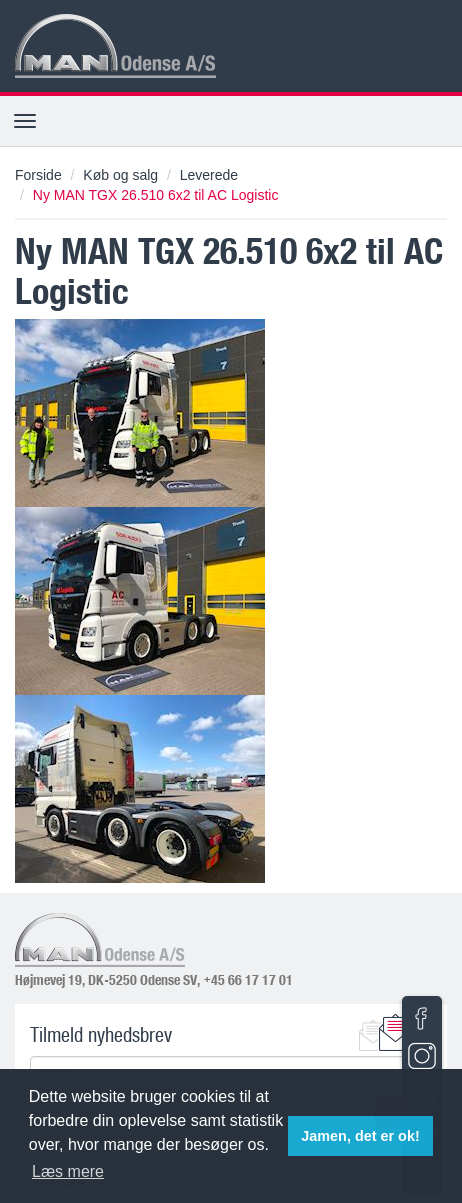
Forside (38, 175)
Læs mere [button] (68, 1171)
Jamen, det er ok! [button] (360, 1136)
